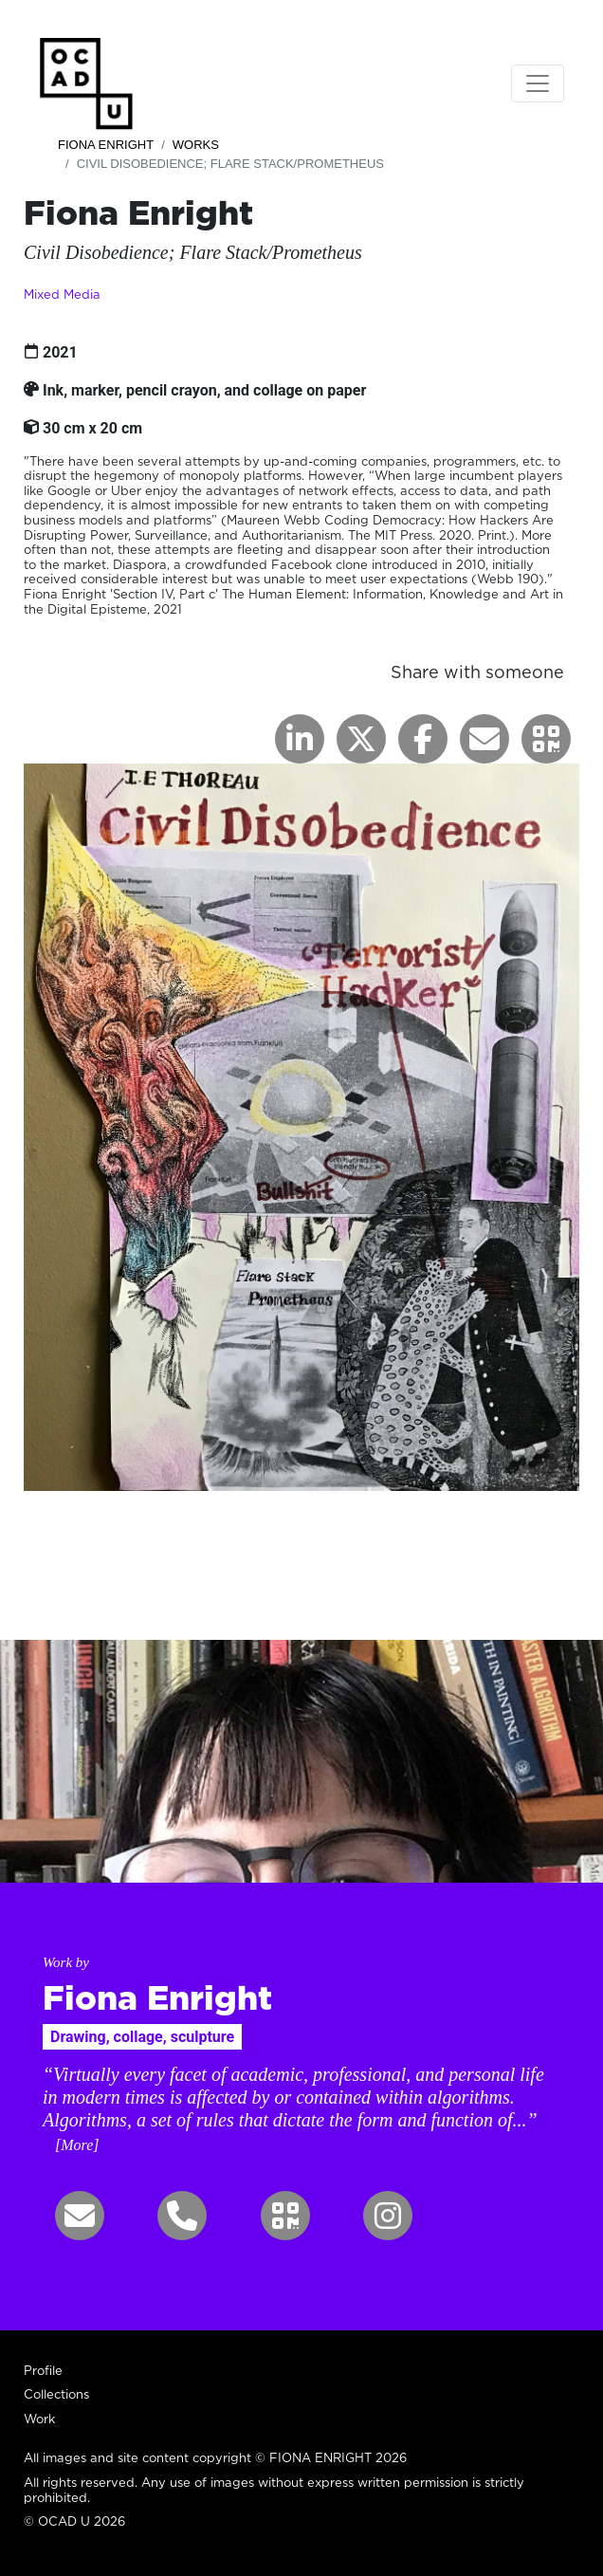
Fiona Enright (106, 145)
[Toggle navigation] (537, 83)
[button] (546, 739)
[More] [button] (77, 2145)
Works (196, 145)
